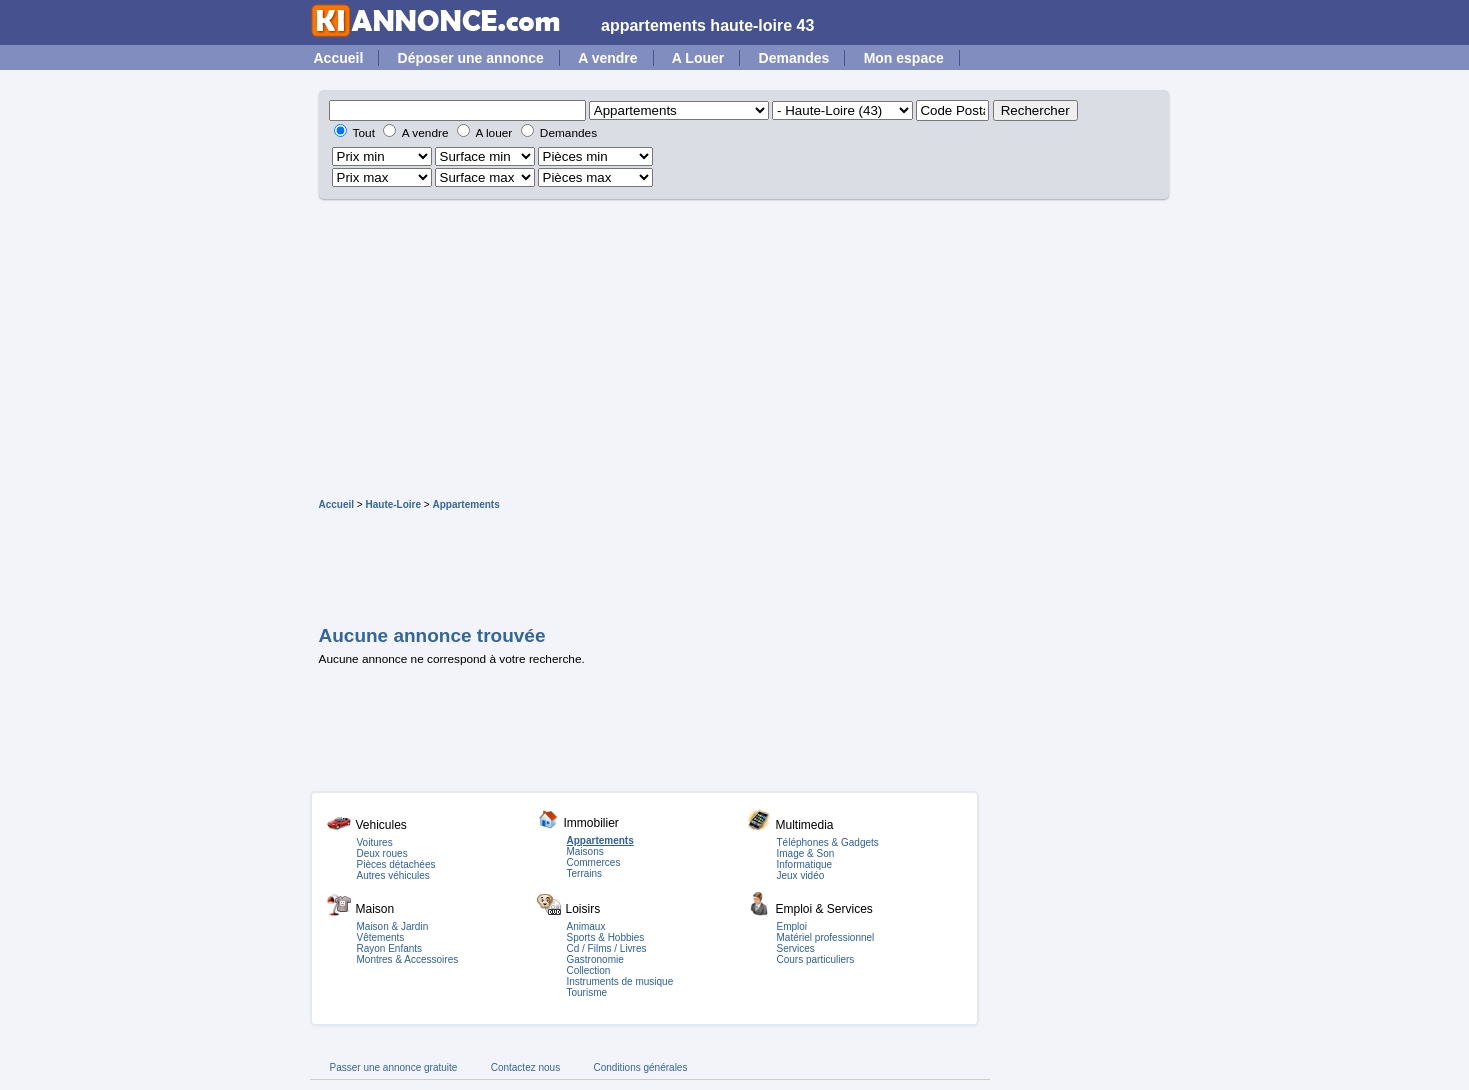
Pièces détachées (396, 864)
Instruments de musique (620, 981)
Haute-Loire (393, 504)
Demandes (794, 58)
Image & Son (806, 853)
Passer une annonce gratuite (394, 1067)
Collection (589, 970)
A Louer (698, 58)
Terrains (585, 873)
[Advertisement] (735, 349)
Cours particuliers (816, 959)
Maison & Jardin (393, 926)
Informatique (805, 864)
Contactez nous (526, 1067)
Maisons (585, 851)
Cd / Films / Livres (607, 948)
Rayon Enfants (390, 948)
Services (796, 948)
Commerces (594, 862)
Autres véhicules (393, 875)
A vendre (607, 58)
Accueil (339, 58)
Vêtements (381, 937)
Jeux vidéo (801, 875)
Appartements (465, 504)
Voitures (375, 842)
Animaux (586, 926)
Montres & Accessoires (408, 959)
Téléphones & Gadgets (828, 842)
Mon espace (904, 58)
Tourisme (587, 992)
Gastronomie (595, 959)
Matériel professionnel (826, 937)
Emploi (792, 926)
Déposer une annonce (471, 58)
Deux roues (382, 853)
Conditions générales (640, 1067)
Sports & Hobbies (606, 937)
